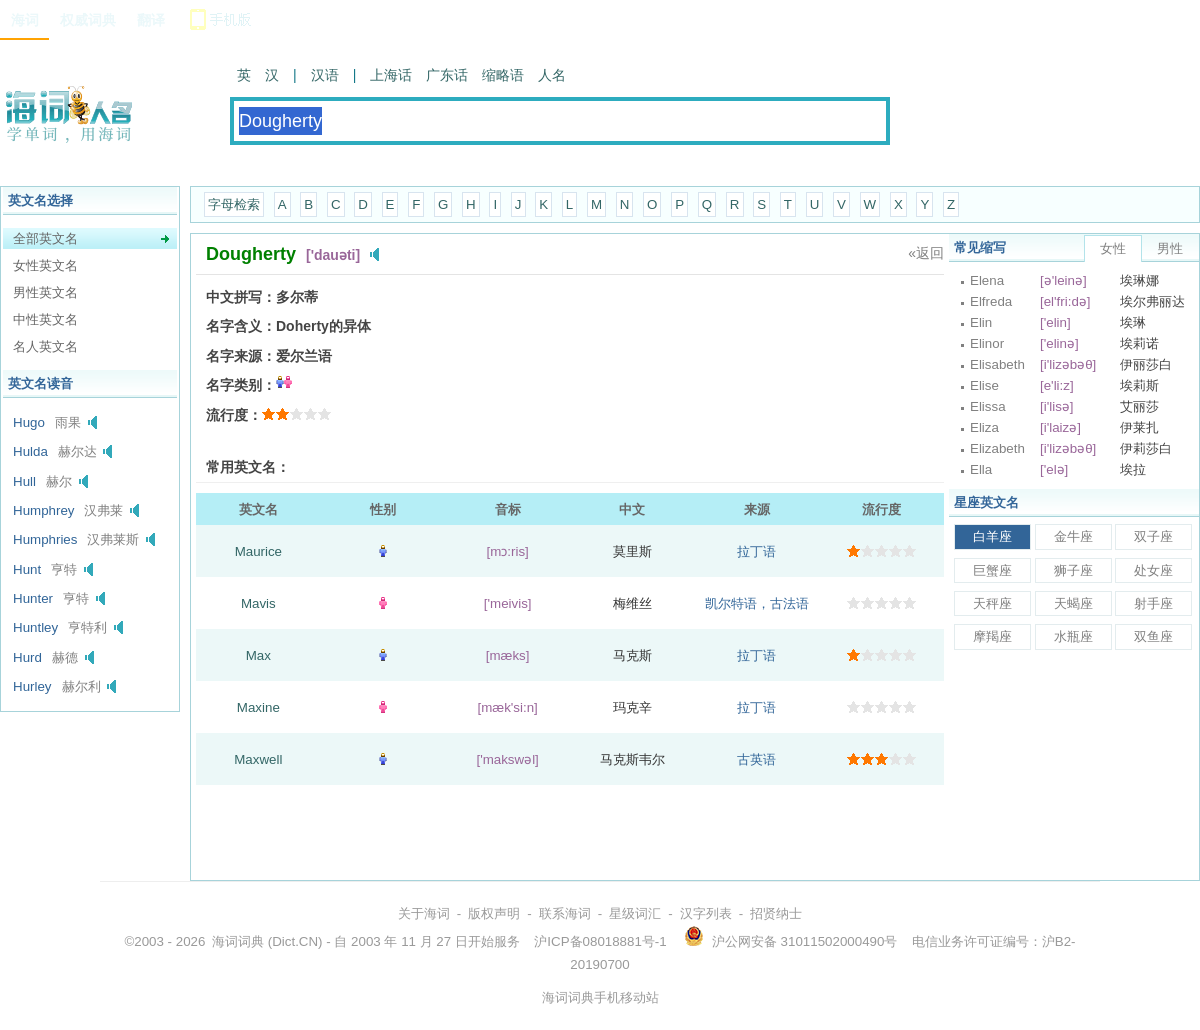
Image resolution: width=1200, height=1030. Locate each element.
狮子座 (1073, 570)
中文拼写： (241, 297)
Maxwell (258, 759)
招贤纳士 (776, 913)
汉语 (325, 75)
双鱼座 (1153, 636)
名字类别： (241, 385)
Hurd (27, 657)
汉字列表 (706, 913)
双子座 (1153, 536)
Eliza (984, 427)
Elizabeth (997, 448)
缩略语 (503, 75)
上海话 (391, 75)
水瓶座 (1073, 636)
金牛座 (1073, 536)
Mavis (258, 603)
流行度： (234, 415)
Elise (984, 385)
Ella (981, 469)
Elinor (987, 343)
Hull (24, 481)
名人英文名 (45, 346)
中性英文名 (45, 319)
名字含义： (241, 326)
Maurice (258, 551)
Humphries (45, 539)
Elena (987, 280)
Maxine (258, 707)
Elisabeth (997, 364)
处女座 (1153, 570)
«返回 (926, 253)
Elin (981, 322)
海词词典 (238, 941)
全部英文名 (45, 238)
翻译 (151, 20)
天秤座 (992, 603)
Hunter (33, 598)
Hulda (30, 451)
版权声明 (494, 913)
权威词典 (88, 20)
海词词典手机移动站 (600, 997)
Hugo (29, 422)
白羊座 (992, 536)
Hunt (27, 569)
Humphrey (43, 510)
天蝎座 (1073, 603)
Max (258, 655)
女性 (1113, 248)
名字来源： (241, 356)
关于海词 (424, 913)
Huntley (35, 627)
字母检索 (234, 204)
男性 (1170, 248)
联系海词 (565, 913)
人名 (552, 75)
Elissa (988, 406)
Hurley (32, 686)
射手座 (1153, 603)
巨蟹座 (992, 570)
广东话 (447, 75)
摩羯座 (992, 636)
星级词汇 (635, 913)
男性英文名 (45, 292)
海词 (25, 20)
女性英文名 (45, 265)
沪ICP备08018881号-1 (600, 941)
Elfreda (991, 301)
